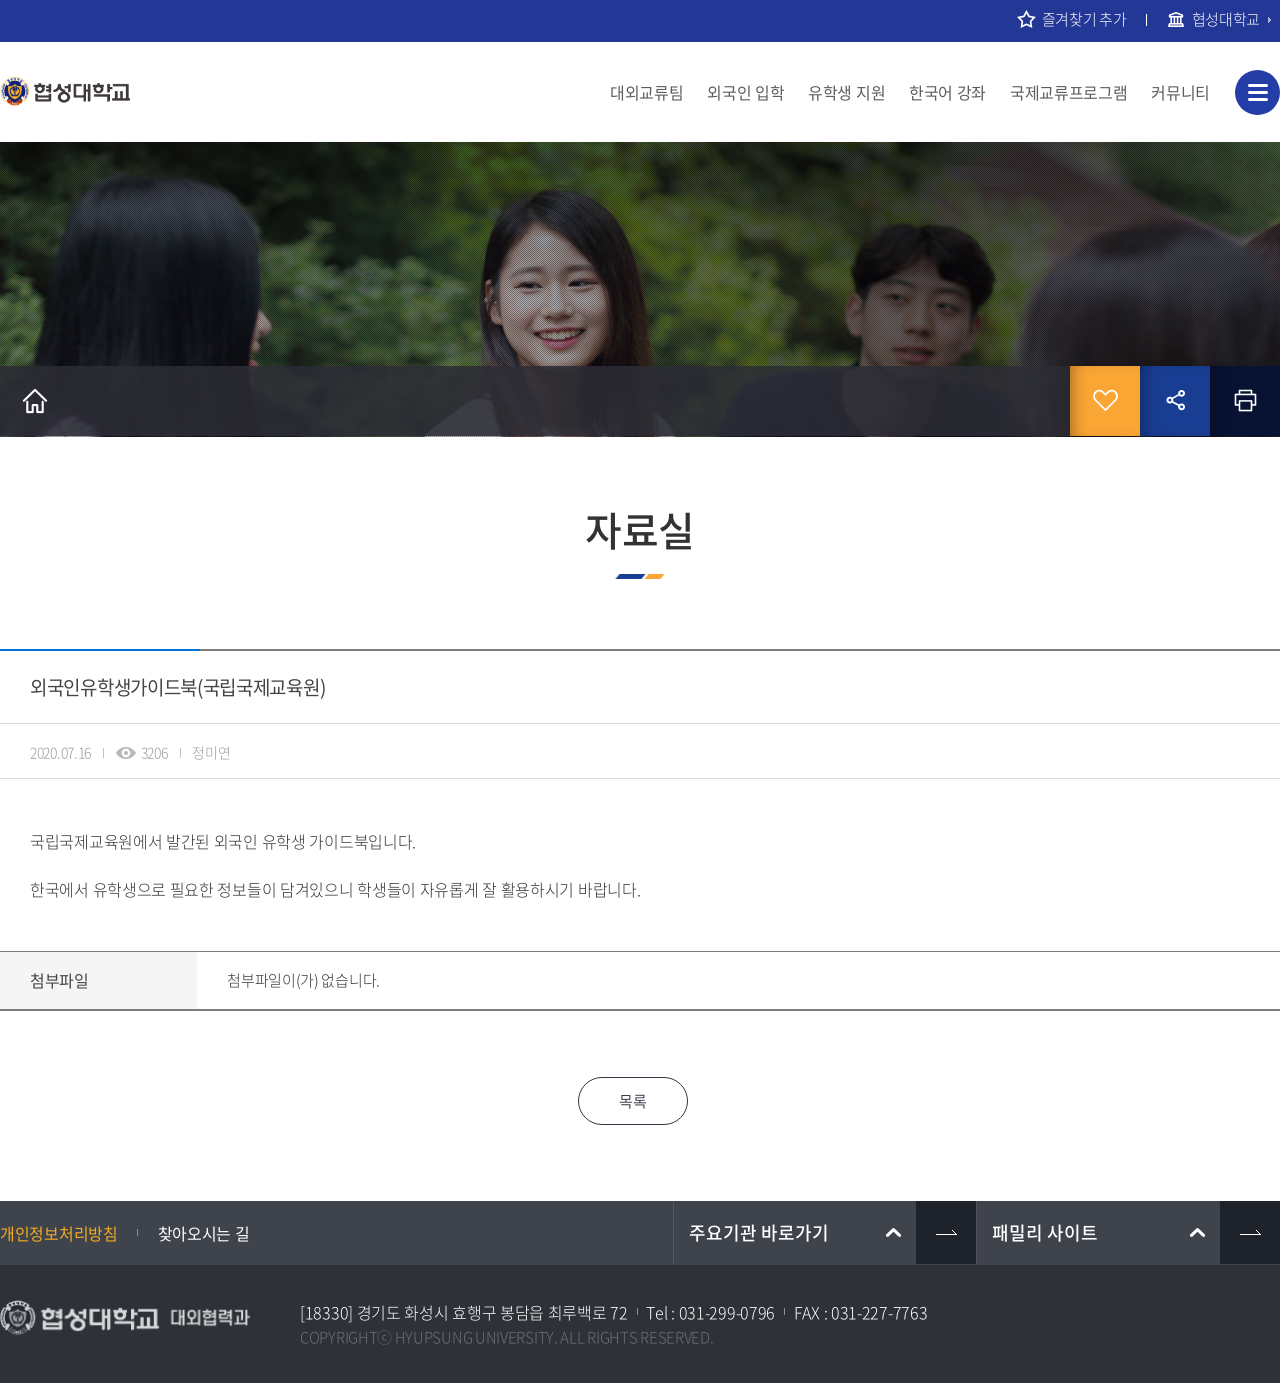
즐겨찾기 (1105, 401)
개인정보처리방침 (59, 1233)
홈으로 (35, 401)
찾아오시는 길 (204, 1233)
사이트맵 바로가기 (1257, 92)
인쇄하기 (1245, 401)
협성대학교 (1226, 19)
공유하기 (1175, 401)
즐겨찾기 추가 (1084, 19)
